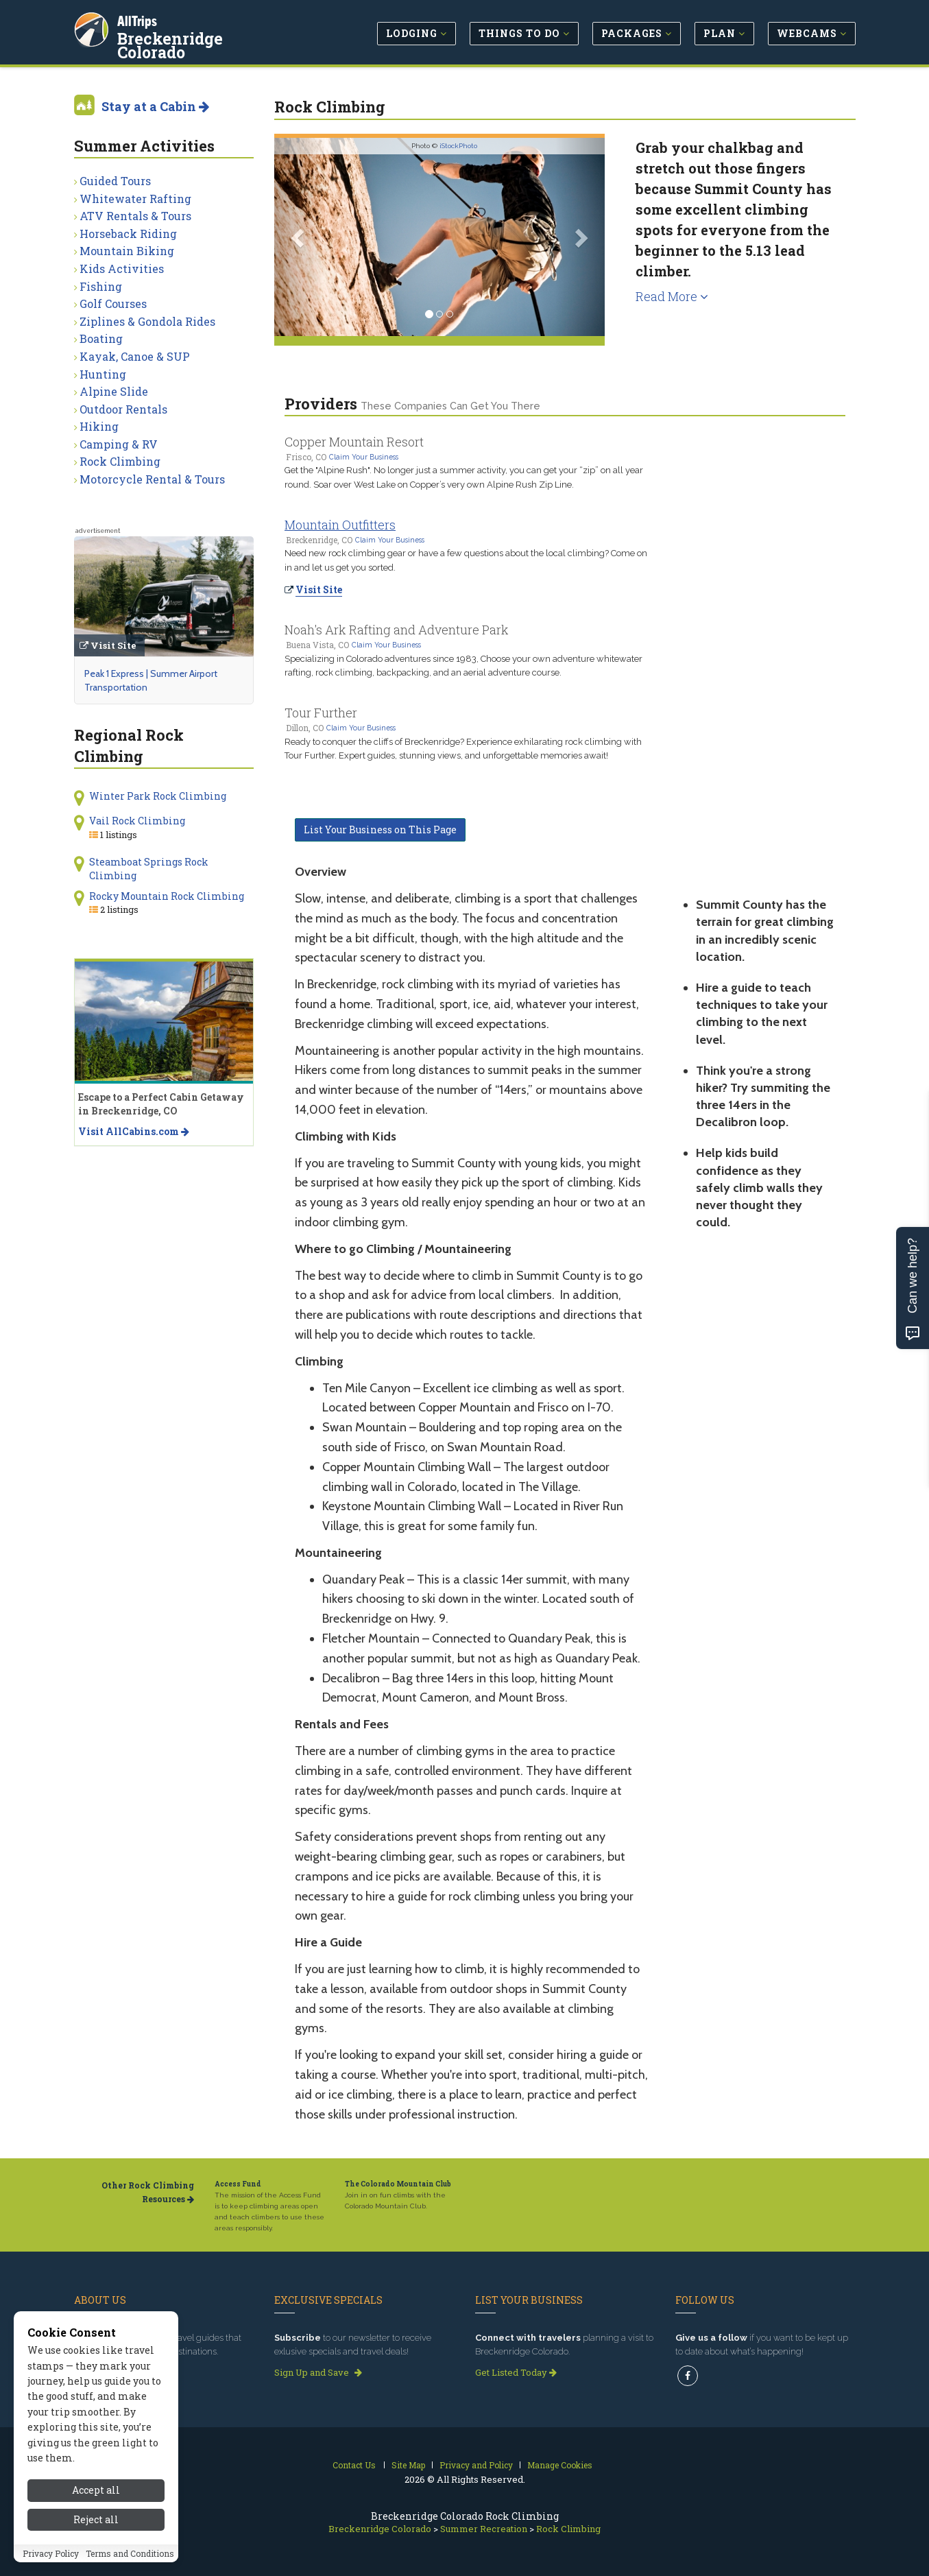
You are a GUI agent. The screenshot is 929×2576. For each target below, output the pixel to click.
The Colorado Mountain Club (398, 2184)
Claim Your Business (363, 457)
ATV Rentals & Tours (135, 215)
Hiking (99, 426)
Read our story (110, 2372)
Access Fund (238, 2184)
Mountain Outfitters (340, 524)
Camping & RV (119, 444)
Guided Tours (115, 181)
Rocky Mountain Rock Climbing (166, 896)
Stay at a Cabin (155, 106)
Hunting (103, 374)
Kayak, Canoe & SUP (135, 356)
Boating (101, 338)
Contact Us (354, 2464)
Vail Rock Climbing (137, 820)
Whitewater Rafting (135, 198)
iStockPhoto (458, 146)
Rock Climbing (120, 461)
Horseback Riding (128, 233)
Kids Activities (122, 268)
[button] (299, 237)
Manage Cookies (559, 2464)
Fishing (101, 286)
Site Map (408, 2464)
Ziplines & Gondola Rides (147, 321)
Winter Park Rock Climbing (157, 795)
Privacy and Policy (476, 2464)
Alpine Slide (114, 391)
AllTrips (139, 19)
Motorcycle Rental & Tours (152, 479)
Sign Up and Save (318, 2372)
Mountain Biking (127, 250)
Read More (672, 296)
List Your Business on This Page (380, 829)
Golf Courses (113, 303)
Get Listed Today (516, 2372)
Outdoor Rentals (123, 409)
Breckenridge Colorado (208, 37)
